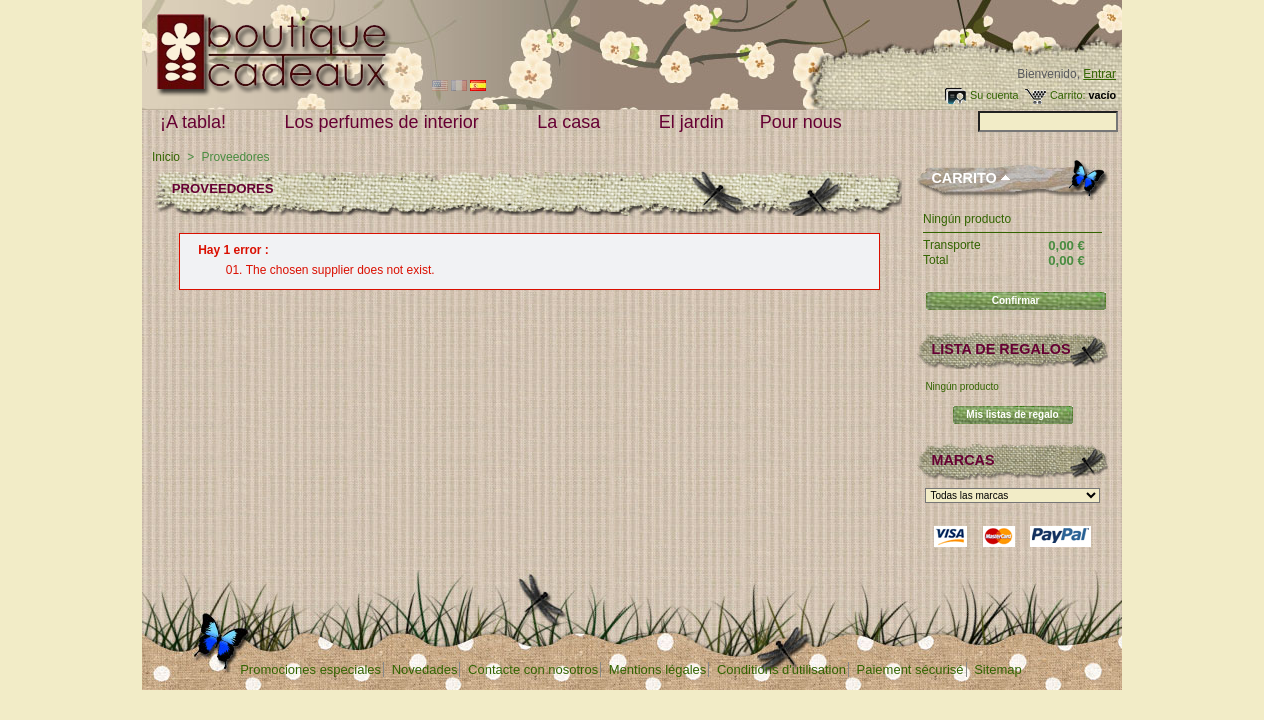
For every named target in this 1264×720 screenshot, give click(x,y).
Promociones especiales (310, 669)
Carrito (963, 178)
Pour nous (805, 122)
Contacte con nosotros (533, 669)
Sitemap (998, 669)
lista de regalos (1000, 349)
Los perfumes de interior (386, 122)
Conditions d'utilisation (781, 669)
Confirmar (1016, 300)
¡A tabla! (197, 122)
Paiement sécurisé (910, 669)
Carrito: (1067, 95)
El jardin (691, 122)
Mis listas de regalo (1012, 414)
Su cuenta (994, 95)
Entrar (1099, 74)
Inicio (166, 157)
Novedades (425, 669)
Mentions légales (658, 669)
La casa (573, 122)
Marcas (962, 460)
